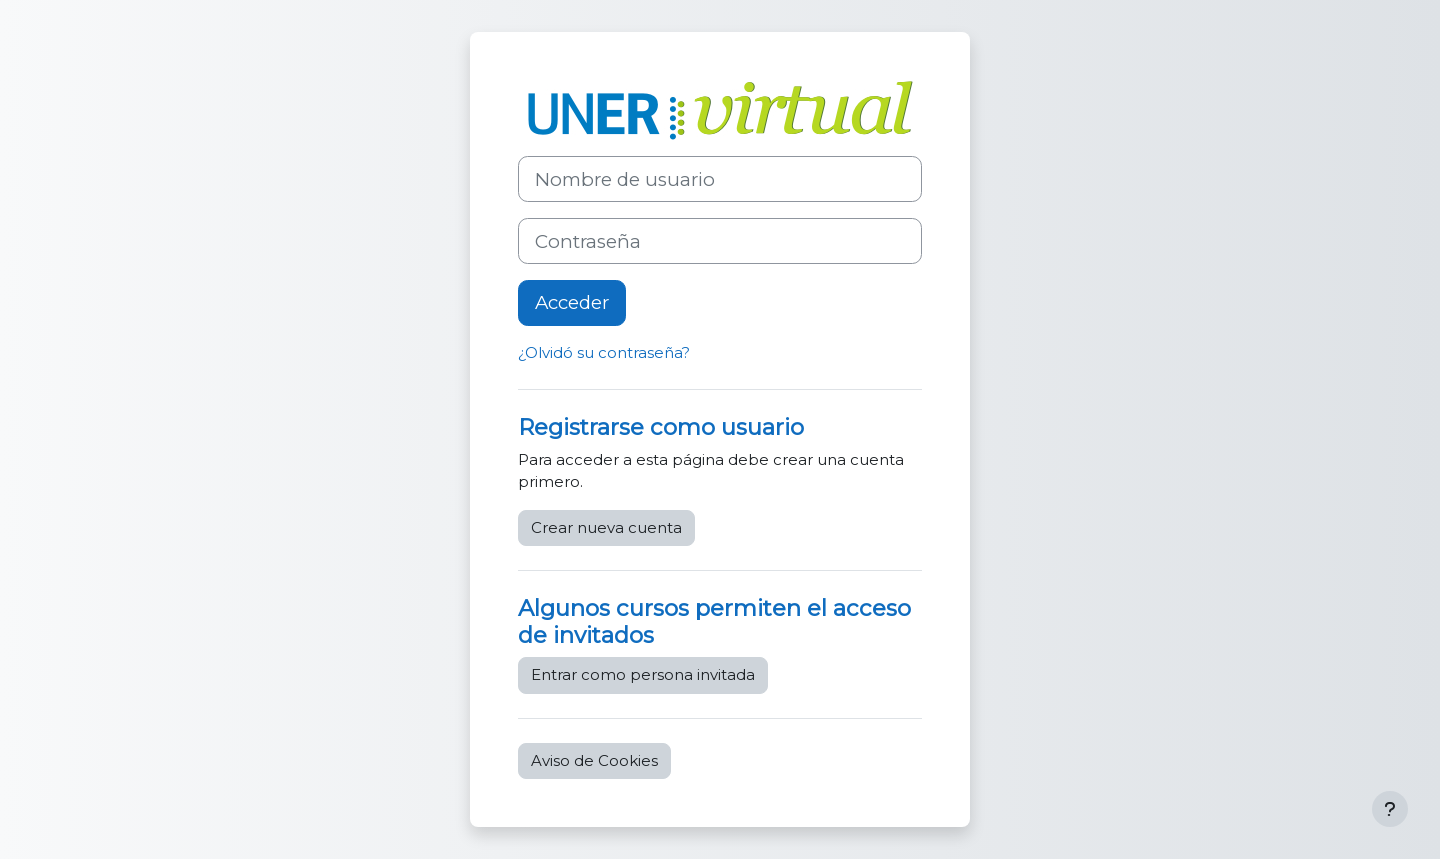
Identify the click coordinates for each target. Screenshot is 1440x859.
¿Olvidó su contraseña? (604, 352)
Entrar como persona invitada (643, 674)
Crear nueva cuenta (606, 527)
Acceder (572, 302)
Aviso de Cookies (594, 760)
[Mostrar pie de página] (1390, 809)
